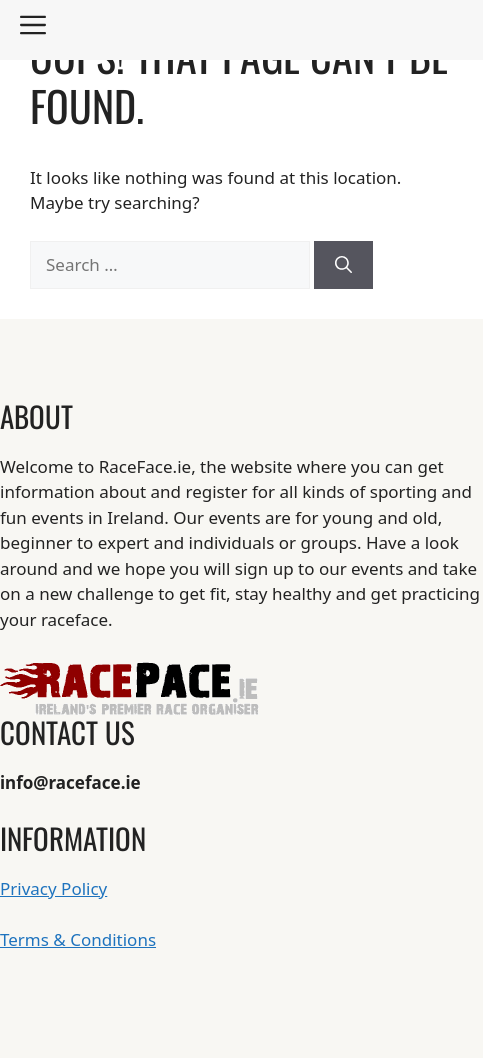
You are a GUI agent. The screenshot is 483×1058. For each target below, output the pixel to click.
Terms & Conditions (78, 939)
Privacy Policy (53, 888)
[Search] (343, 265)
